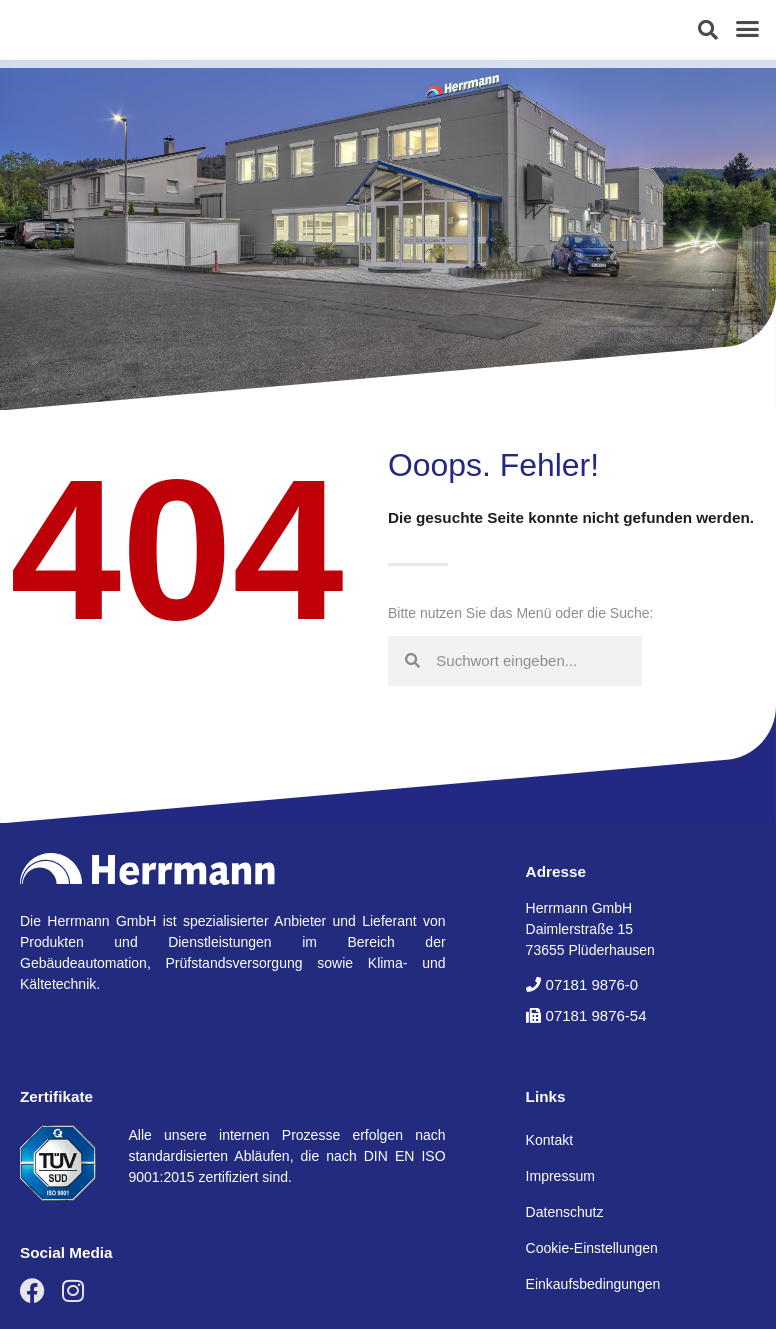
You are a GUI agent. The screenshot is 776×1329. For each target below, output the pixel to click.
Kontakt (549, 1140)
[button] (708, 30)
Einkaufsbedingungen (593, 1284)
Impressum (560, 1176)
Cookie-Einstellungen (592, 1248)
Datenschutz (565, 1212)
